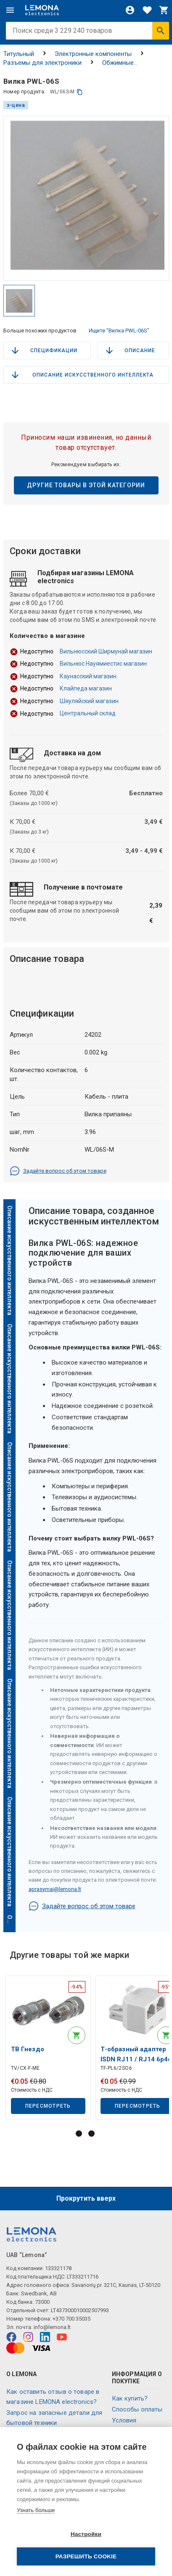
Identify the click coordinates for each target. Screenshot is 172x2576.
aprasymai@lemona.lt (55, 1889)
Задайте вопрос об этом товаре (58, 1171)
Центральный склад (88, 713)
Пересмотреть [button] (48, 2106)
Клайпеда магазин (86, 688)
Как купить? (130, 2398)
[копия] (80, 92)
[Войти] (129, 10)
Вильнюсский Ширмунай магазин (106, 651)
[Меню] (10, 10)
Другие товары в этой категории (86, 485)
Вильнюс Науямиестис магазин (103, 663)
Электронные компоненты (93, 54)
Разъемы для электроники (42, 62)
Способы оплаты (137, 2409)
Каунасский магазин (88, 676)
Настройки (86, 2534)
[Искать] (160, 31)
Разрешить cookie (86, 2556)
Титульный (18, 54)
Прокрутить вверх (86, 2198)
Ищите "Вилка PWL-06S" (119, 330)
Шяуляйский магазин (89, 701)
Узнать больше (36, 2510)
